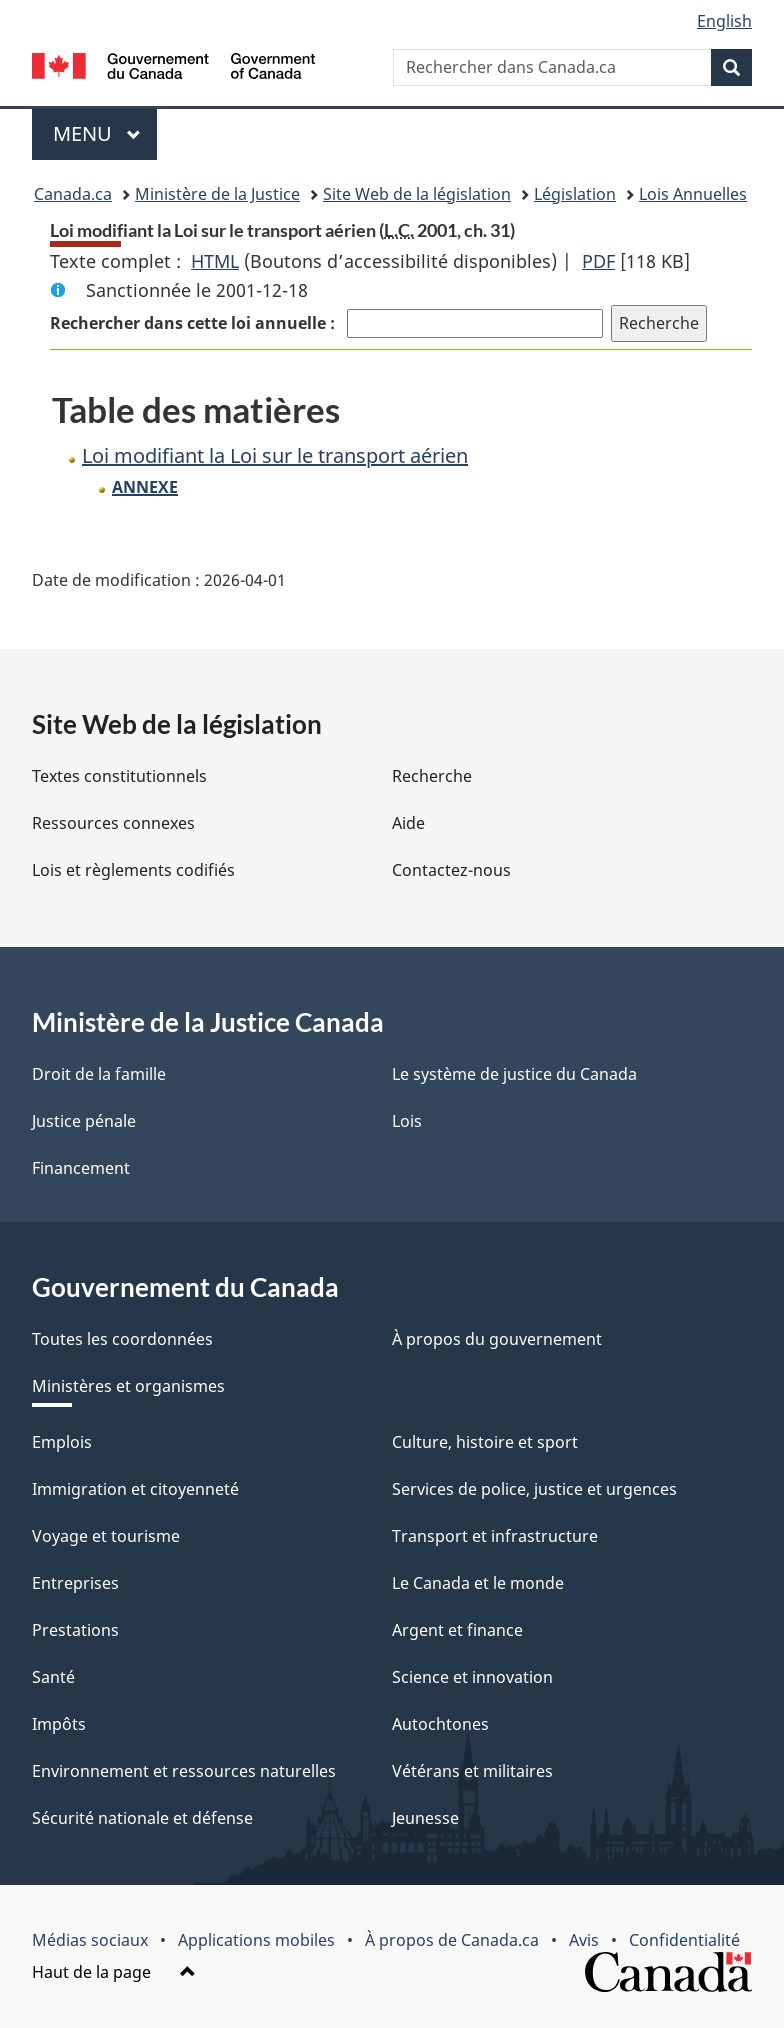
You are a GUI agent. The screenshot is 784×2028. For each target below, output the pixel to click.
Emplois (62, 1442)
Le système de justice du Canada (514, 1074)
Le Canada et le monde (478, 1583)
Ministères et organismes (128, 1386)
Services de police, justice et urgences (534, 1489)
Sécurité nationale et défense (142, 1818)
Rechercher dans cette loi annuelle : (194, 323)
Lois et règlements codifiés (133, 870)
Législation (575, 194)
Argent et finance (457, 1630)
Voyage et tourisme (106, 1536)
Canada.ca (73, 194)
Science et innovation (472, 1677)
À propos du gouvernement (497, 1339)
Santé (53, 1677)
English (724, 21)
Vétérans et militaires (472, 1771)
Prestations (75, 1630)
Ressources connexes (113, 823)
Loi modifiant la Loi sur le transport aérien (275, 455)
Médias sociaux (90, 1940)
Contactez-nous (451, 870)
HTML (215, 261)
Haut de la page (114, 1972)
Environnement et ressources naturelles (184, 1771)
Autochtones (440, 1724)
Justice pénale (84, 1121)
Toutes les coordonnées (122, 1339)
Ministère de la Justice (217, 194)
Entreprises (75, 1583)
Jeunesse (425, 1818)
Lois (407, 1121)
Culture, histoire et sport (485, 1442)
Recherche (432, 776)
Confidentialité (684, 1940)
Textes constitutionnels (119, 776)
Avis (584, 1940)
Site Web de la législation (417, 194)
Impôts (59, 1724)
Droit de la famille (99, 1074)
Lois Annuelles (693, 194)
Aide (408, 823)
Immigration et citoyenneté (135, 1489)
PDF (598, 261)
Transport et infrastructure (495, 1536)
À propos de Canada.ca (452, 1940)
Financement (81, 1168)
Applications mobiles (256, 1940)
